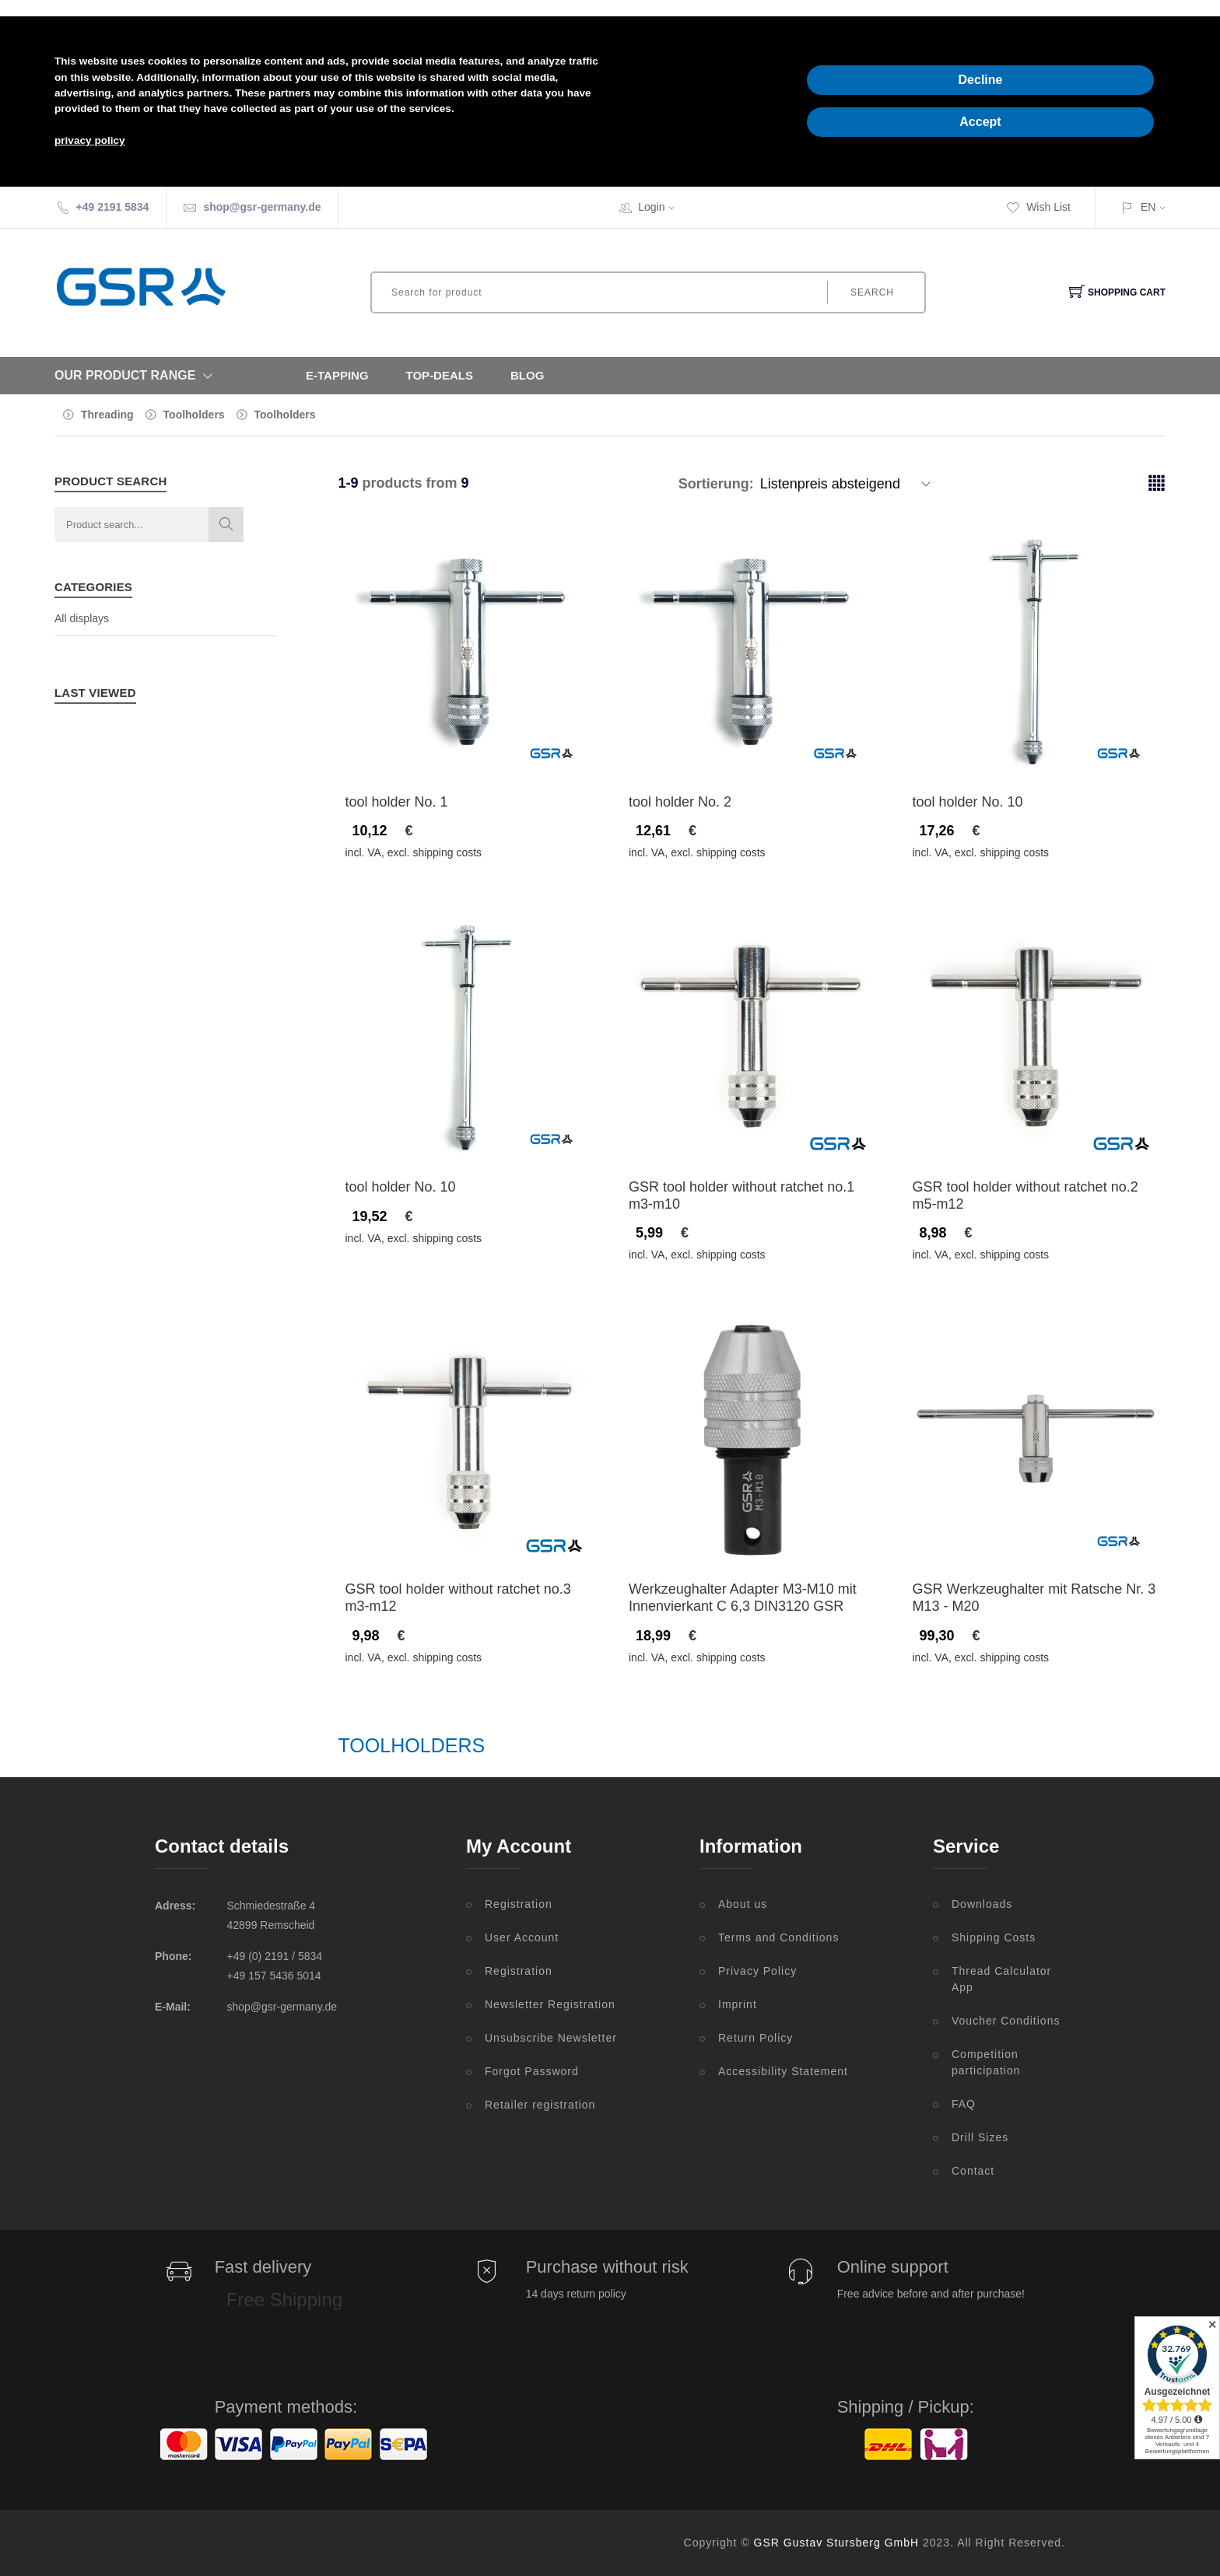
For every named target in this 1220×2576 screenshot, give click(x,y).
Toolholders (194, 414)
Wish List (1038, 207)
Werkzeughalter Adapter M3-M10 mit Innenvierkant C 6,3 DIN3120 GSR (743, 1597)
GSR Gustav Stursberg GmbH (837, 2542)
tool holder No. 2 (680, 802)
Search (872, 292)
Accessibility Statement (783, 2071)
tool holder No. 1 (396, 802)
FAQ (964, 2104)
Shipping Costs (994, 1937)
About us (742, 1904)
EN (1148, 207)
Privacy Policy (757, 1971)
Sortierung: (716, 484)
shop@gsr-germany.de (262, 207)
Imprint (737, 2004)
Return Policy (755, 2038)
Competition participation (986, 2062)
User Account (522, 1937)
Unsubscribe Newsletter (551, 2038)
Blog (527, 375)
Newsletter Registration (550, 2004)
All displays (81, 618)
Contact (973, 2171)
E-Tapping (337, 375)
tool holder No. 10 (968, 802)
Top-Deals (439, 375)
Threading (107, 414)
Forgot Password (532, 2071)
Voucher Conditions (1006, 2020)
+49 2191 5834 (112, 207)
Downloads (982, 1904)
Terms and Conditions (778, 1937)
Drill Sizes (980, 2137)
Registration (518, 1904)
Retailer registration (540, 2104)
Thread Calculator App (1001, 1979)
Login (661, 207)
